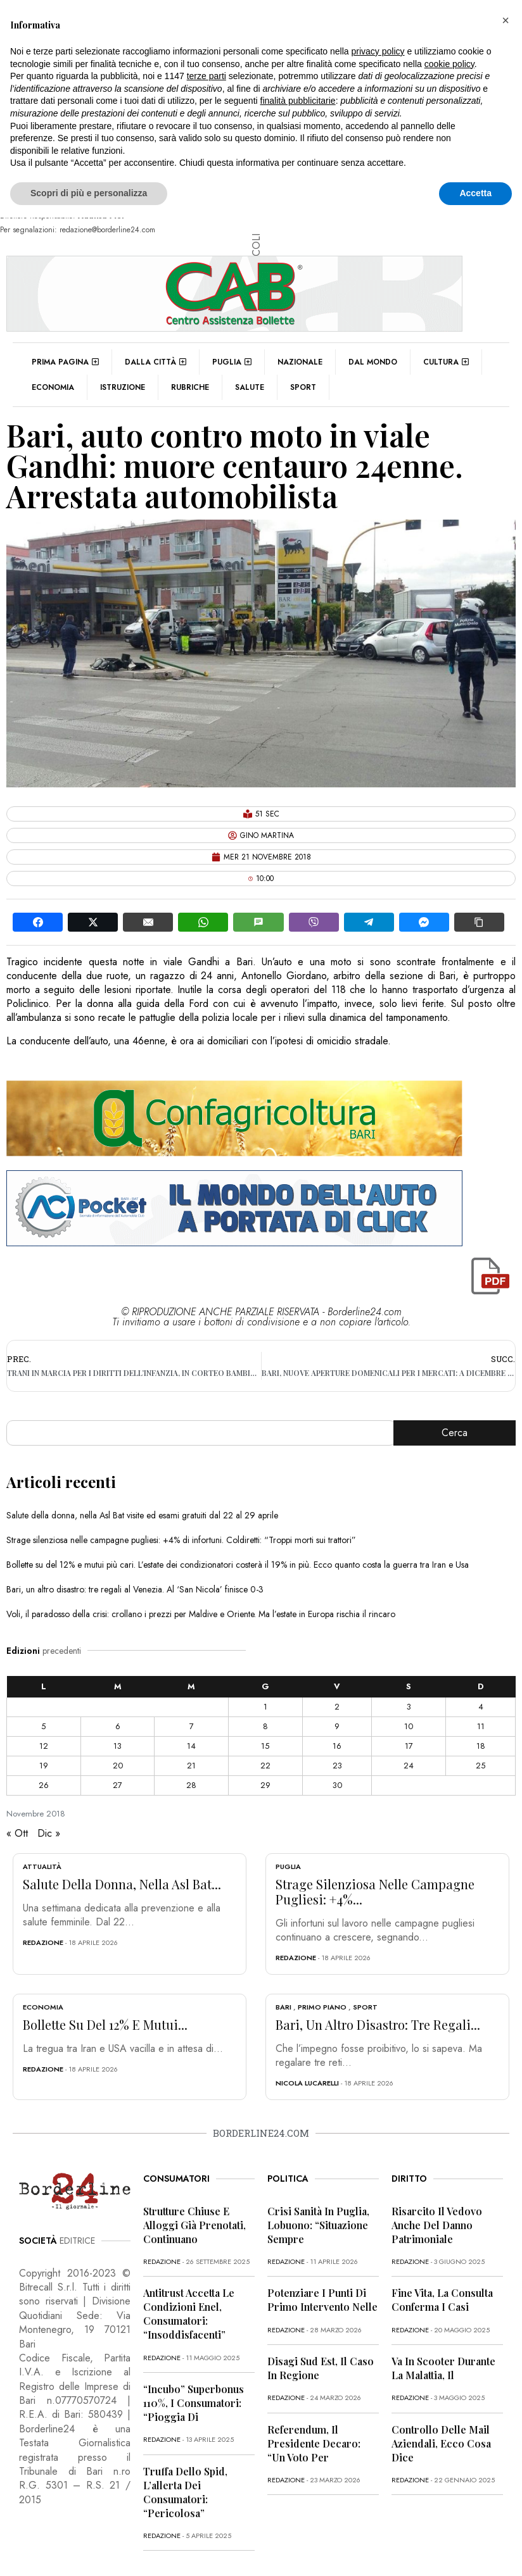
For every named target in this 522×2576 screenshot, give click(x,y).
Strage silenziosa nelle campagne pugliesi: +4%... (375, 1891)
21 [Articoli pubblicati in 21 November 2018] (191, 1766)
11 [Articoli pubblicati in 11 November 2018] (481, 1726)
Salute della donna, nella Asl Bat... (122, 1883)
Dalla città (155, 362)
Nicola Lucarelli (307, 2083)
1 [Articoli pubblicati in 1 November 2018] (265, 1707)
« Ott (17, 1833)
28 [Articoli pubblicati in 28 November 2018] (191, 1785)
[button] (505, 20)
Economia (53, 387)
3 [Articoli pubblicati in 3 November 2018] (409, 1707)
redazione (43, 1942)
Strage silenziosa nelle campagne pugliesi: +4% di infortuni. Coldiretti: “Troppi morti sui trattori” (181, 1540)
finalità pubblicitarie (298, 101)
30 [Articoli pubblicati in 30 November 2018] (337, 1785)
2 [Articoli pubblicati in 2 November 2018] (337, 1707)
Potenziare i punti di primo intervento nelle (322, 2299)
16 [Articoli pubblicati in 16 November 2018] (337, 1746)
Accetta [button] (475, 193)
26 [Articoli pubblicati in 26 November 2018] (44, 1785)
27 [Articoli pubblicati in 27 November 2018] (117, 1785)
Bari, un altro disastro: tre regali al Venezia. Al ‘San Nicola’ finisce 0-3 (135, 1589)
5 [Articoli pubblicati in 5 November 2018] (43, 1726)
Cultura (446, 362)
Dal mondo (372, 362)
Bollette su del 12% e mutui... (105, 2024)
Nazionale (299, 362)
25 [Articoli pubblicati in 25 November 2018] (480, 1766)
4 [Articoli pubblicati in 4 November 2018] (480, 1707)
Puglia (231, 362)
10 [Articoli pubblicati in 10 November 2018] (408, 1726)
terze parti (206, 76)
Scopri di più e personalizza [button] (88, 193)
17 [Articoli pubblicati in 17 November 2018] (409, 1746)
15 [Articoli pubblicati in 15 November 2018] (265, 1746)
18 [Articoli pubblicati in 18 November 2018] (480, 1746)
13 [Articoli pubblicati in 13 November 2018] (117, 1746)
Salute (249, 387)
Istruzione (122, 387)
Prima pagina (65, 362)
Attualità (42, 1866)
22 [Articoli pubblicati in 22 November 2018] (265, 1766)
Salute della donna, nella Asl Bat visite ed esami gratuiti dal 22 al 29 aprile (142, 1515)
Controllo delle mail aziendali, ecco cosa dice (441, 2443)
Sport (303, 387)
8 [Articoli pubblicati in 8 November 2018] (265, 1726)
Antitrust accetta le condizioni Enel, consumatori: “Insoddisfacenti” (188, 2313)
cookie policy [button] (449, 64)
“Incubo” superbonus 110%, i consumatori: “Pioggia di (193, 2402)
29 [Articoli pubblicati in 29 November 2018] (265, 1785)
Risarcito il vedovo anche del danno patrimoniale (437, 2225)
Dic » (48, 1833)
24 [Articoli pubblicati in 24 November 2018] (409, 1766)
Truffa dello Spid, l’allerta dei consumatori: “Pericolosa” (185, 2492)
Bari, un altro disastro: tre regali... (378, 2024)
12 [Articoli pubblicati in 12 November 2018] (43, 1746)
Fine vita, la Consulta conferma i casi (442, 2299)
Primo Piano (322, 2007)
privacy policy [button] (378, 51)
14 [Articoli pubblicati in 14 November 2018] (191, 1746)
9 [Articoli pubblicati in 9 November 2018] (337, 1726)
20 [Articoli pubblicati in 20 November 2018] (118, 1766)
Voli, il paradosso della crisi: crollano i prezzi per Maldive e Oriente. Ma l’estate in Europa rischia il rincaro (200, 1614)
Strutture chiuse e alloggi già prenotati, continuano (194, 2225)
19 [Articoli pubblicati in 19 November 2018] (43, 1766)
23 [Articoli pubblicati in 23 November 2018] (337, 1766)
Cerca (455, 1432)
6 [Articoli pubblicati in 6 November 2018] (117, 1726)
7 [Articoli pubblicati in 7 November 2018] (191, 1726)
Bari (283, 2007)
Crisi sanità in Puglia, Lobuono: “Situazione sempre (318, 2225)
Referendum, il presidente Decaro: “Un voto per (313, 2443)
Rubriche (190, 387)
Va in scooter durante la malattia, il (443, 2368)
